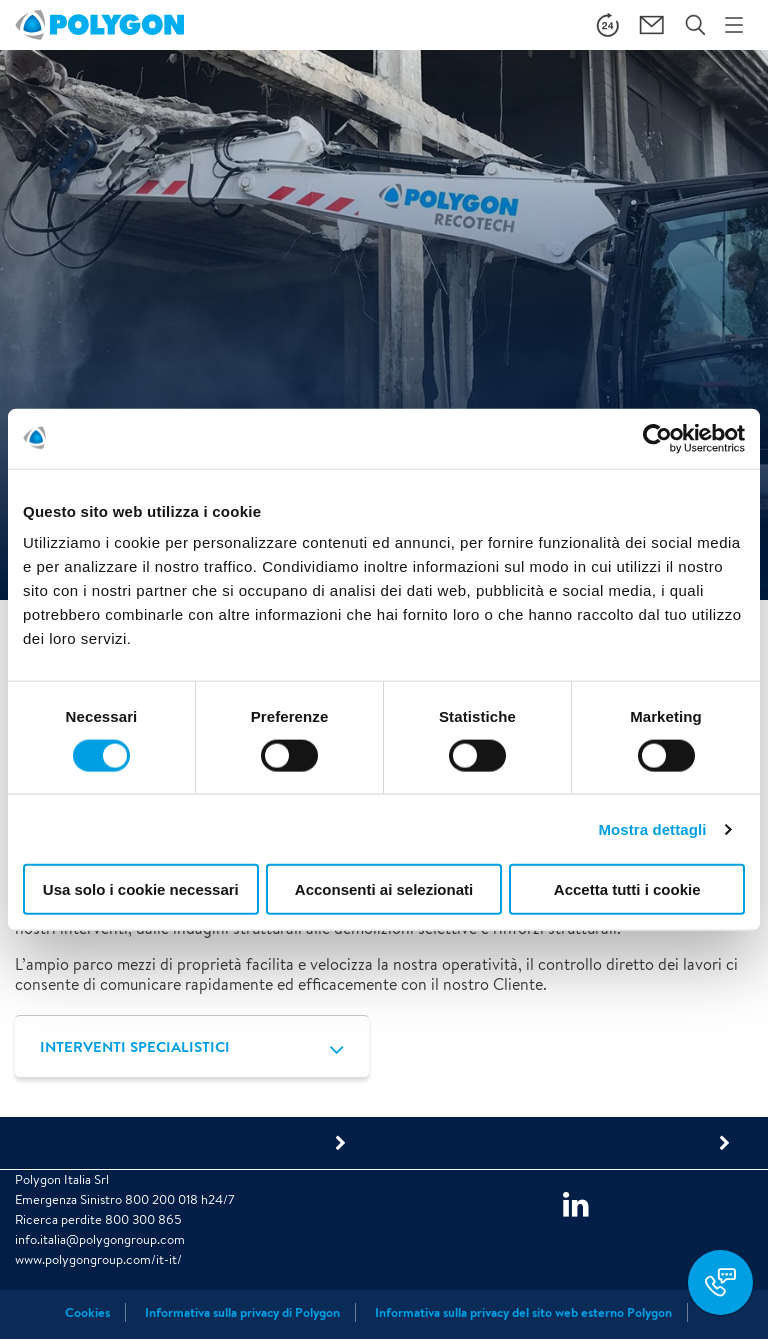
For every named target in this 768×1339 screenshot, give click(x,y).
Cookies (87, 1312)
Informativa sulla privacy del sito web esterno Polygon (523, 1312)
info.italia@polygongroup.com (100, 1239)
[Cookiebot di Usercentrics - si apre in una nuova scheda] (657, 438)
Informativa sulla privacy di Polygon (242, 1312)
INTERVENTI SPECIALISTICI (135, 1046)
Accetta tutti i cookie (627, 889)
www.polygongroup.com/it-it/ (98, 1259)
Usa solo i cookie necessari (141, 889)
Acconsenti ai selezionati (384, 889)
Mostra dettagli (652, 828)
